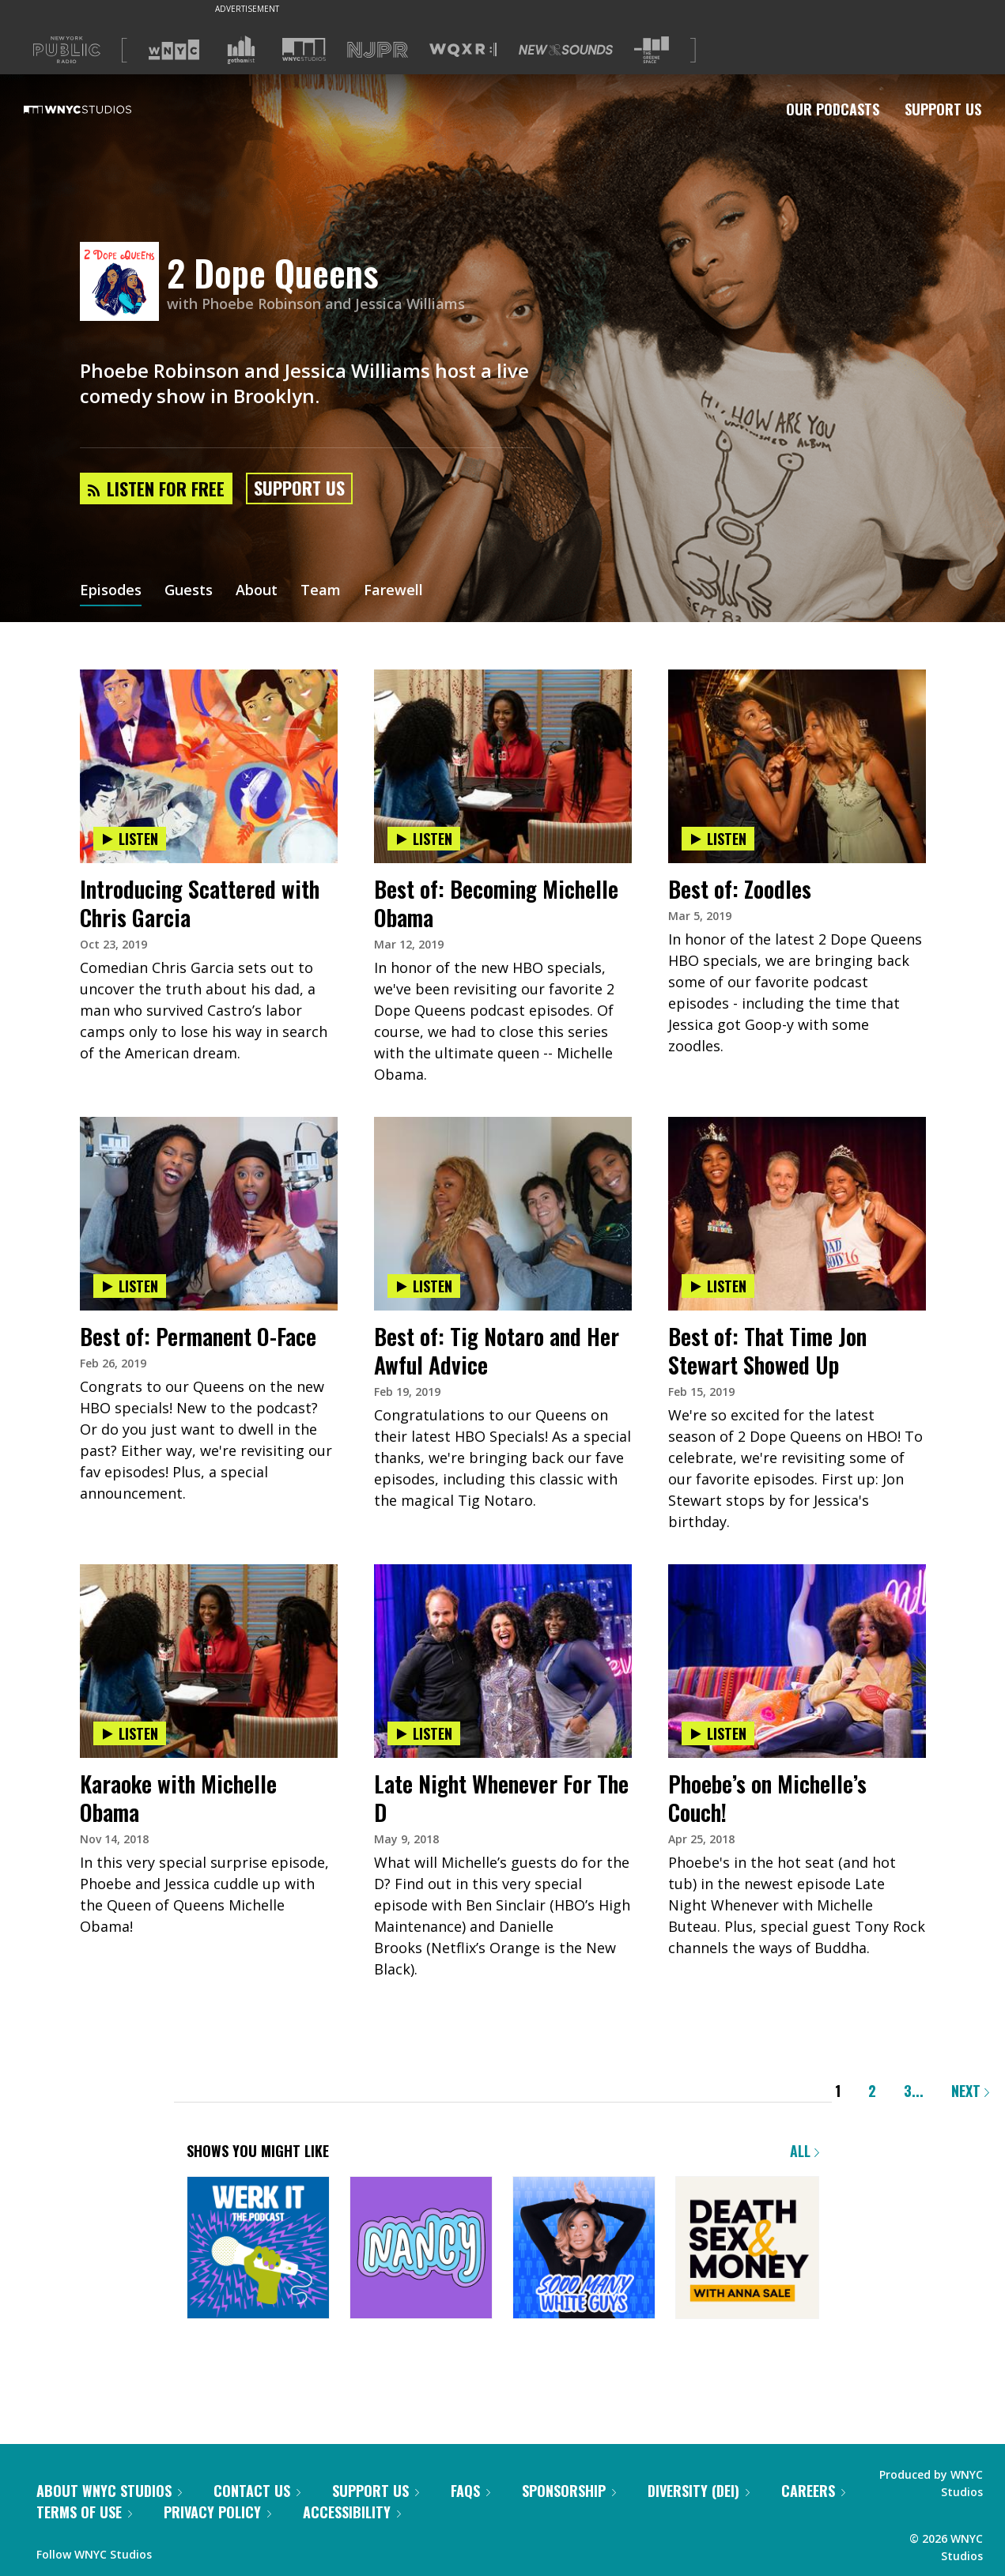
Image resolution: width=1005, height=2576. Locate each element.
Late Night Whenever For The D (501, 1797)
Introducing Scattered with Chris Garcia (199, 903)
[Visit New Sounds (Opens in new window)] (566, 49)
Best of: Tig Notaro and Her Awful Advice (496, 1350)
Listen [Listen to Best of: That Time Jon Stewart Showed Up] (718, 1286)
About (257, 591)
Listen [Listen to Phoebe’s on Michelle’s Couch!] (718, 1733)
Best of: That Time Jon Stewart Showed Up (767, 1350)
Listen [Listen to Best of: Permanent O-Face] (129, 1286)
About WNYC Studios (109, 2490)
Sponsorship (569, 2490)
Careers (813, 2490)
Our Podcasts (832, 109)
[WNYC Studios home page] (97, 109)
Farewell (393, 591)
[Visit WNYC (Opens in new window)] (174, 50)
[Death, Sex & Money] (746, 2249)
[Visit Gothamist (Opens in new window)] (241, 50)
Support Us (943, 109)
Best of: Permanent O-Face (198, 1336)
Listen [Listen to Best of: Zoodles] (718, 838)
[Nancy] (421, 2249)
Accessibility (352, 2512)
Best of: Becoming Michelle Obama (496, 903)
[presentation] (209, 718)
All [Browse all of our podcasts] (804, 2150)
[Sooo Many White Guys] (584, 2249)
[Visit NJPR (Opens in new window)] (377, 50)
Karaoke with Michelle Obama (178, 1797)
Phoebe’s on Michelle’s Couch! (767, 1797)
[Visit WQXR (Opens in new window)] (463, 50)
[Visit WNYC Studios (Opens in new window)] (304, 49)
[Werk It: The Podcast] (258, 2249)
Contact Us (256, 2490)
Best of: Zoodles (739, 889)
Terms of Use (84, 2512)
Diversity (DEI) (699, 2490)
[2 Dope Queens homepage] (123, 282)
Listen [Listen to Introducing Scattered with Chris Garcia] (129, 838)
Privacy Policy (217, 2512)
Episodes (111, 591)
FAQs (470, 2490)
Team (320, 591)
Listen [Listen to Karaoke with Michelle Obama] (129, 1733)
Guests (188, 591)
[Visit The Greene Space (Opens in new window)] (651, 50)
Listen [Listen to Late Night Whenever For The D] (423, 1733)
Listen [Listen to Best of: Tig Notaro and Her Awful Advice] (423, 1286)
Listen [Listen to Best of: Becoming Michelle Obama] (423, 838)
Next (970, 2090)
